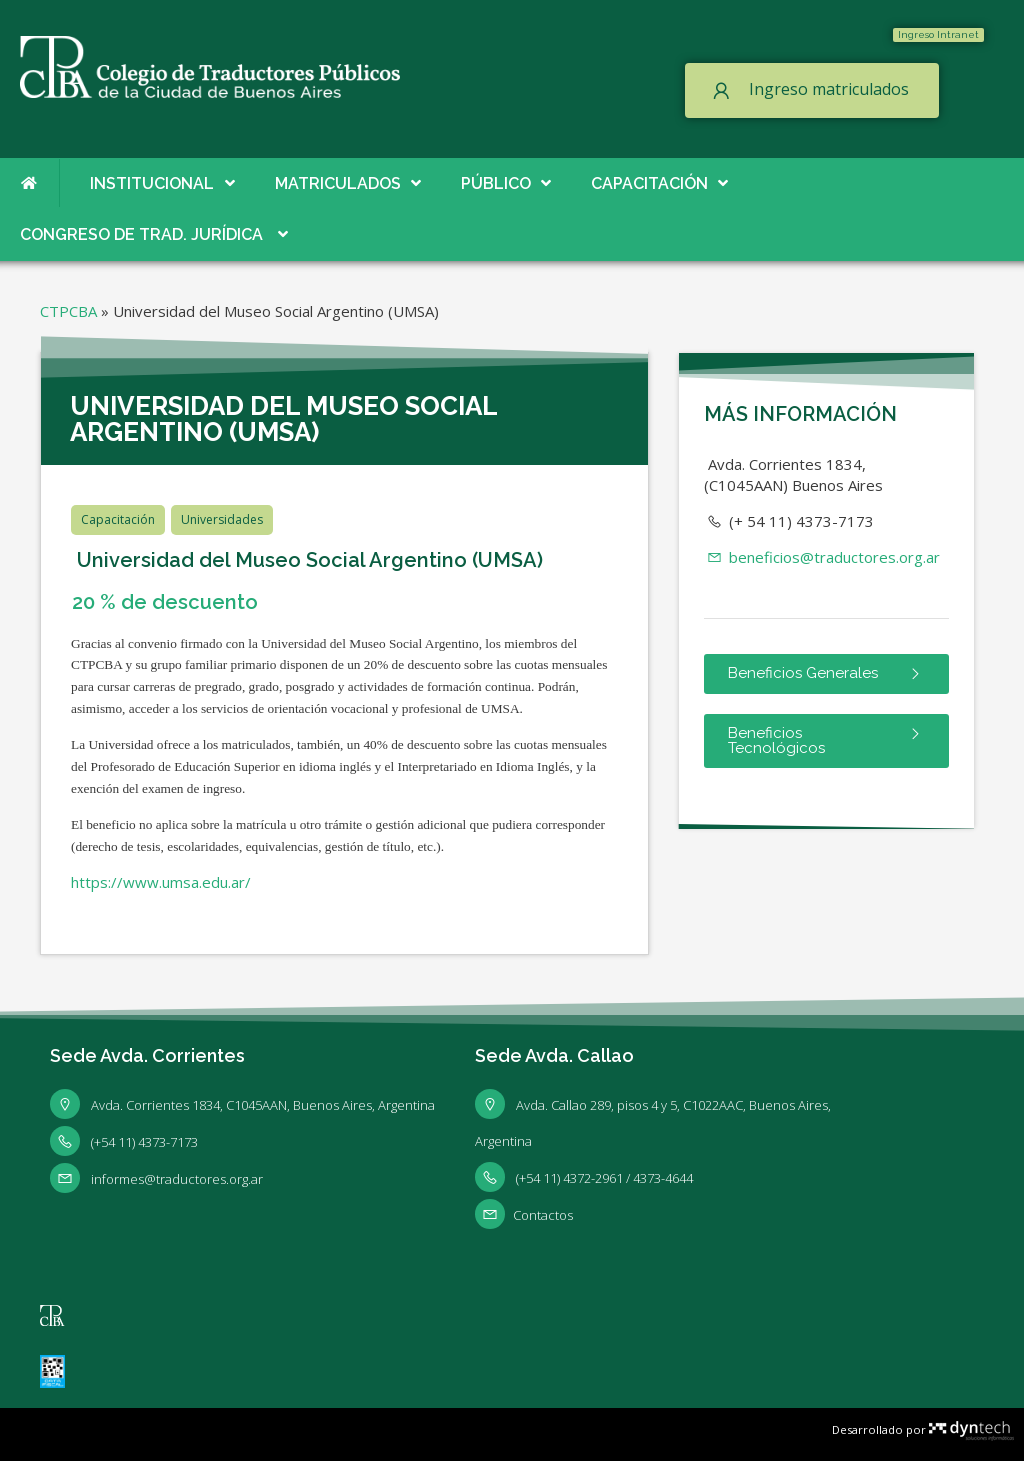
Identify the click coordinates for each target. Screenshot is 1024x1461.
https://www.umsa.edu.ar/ (161, 882)
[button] (938, 35)
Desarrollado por (923, 1429)
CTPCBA (68, 311)
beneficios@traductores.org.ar (822, 557)
